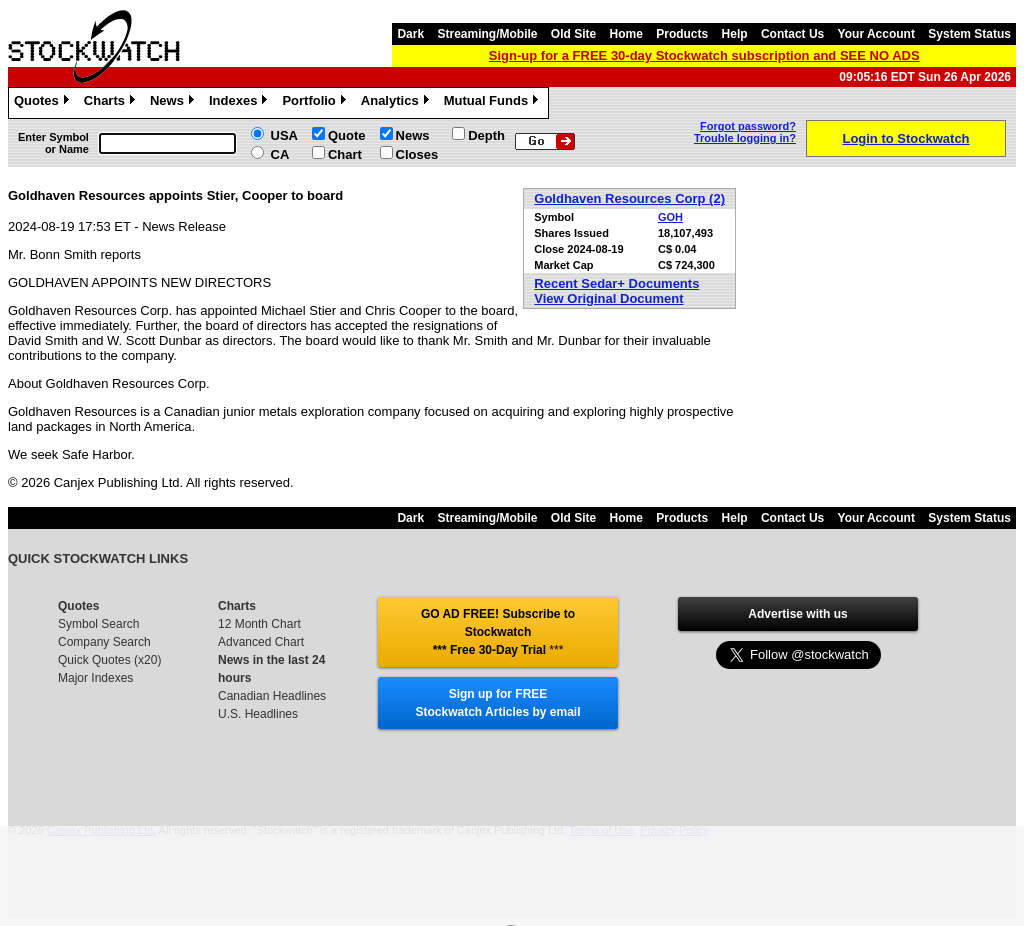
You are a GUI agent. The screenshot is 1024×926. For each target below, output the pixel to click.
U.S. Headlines (258, 714)
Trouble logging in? (745, 138)
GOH (670, 217)
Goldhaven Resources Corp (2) (629, 198)
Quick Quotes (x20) (109, 660)
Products (682, 34)
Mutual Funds (494, 103)
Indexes (240, 103)
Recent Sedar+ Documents (616, 283)
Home (626, 34)
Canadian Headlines (272, 696)
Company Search (104, 642)
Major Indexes (95, 678)
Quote (347, 135)
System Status (969, 34)
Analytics (397, 103)
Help (735, 34)
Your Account (876, 34)
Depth (486, 135)
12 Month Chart (259, 624)
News (174, 103)
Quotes (44, 103)
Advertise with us (797, 614)
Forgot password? (748, 126)
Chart (345, 154)
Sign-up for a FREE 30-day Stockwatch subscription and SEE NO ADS (704, 55)
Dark (410, 34)
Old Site (573, 34)
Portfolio (316, 103)
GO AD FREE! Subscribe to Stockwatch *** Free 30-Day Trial (498, 632)
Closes (417, 154)
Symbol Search (98, 624)
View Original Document (608, 298)
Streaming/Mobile (487, 34)
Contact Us (792, 34)
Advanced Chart (261, 642)
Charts (112, 103)
